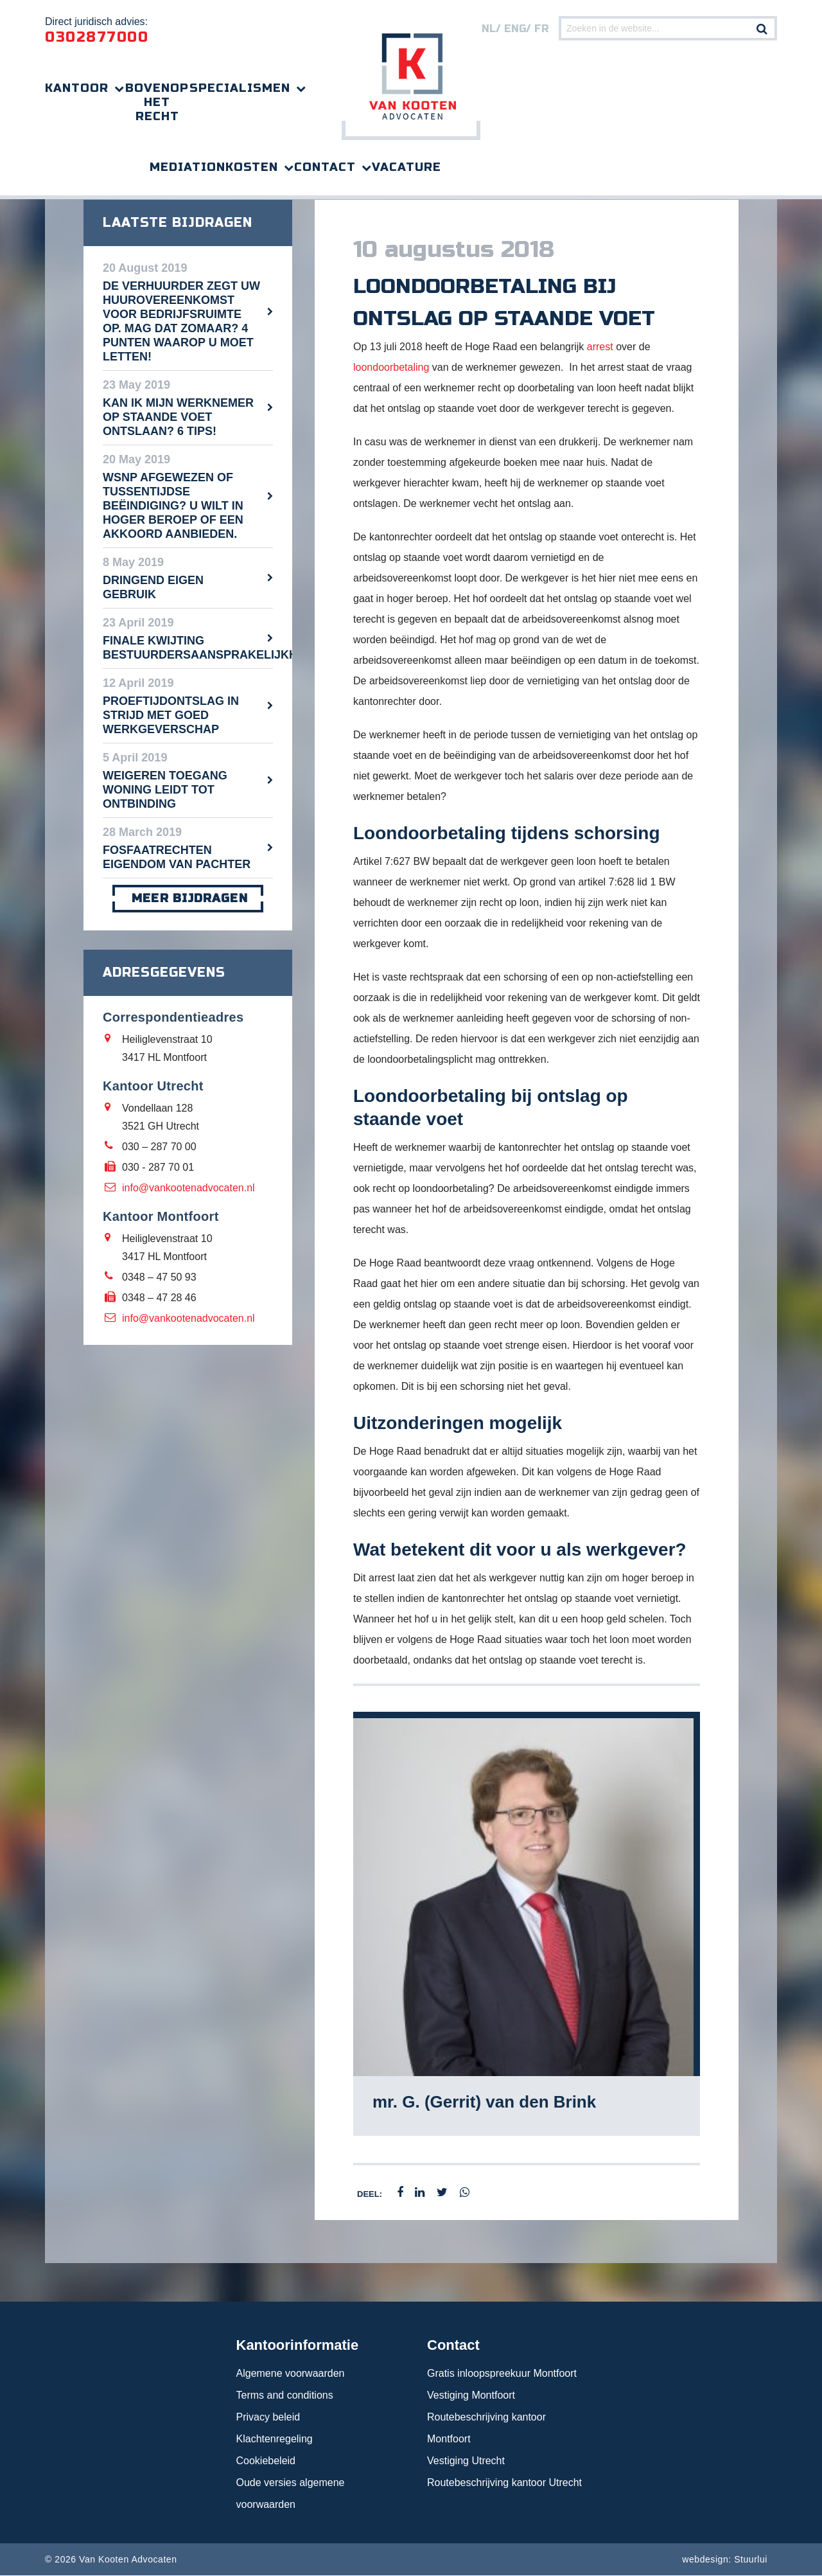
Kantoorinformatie (297, 2346)
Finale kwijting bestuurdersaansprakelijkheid (188, 648)
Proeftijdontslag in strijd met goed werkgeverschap (171, 715)
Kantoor (77, 88)
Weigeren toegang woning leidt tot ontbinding (165, 790)
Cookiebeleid (266, 2461)
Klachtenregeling (274, 2439)
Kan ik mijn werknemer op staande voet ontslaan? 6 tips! (178, 417)
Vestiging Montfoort (471, 2395)
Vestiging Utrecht (466, 2461)
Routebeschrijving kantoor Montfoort (486, 2428)
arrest (600, 347)
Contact (325, 167)
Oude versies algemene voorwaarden (290, 2494)
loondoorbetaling (391, 367)
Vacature (406, 167)
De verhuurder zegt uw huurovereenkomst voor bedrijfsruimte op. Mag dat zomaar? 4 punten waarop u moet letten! (181, 322)
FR (541, 28)
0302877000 (96, 37)
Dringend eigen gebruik (153, 587)
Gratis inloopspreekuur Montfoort (502, 2373)
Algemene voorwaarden (290, 2373)
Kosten (251, 167)
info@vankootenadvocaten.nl (188, 1188)
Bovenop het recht (157, 102)
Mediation (187, 167)
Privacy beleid (268, 2417)
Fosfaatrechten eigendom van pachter (176, 857)
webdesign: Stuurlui (724, 2560)
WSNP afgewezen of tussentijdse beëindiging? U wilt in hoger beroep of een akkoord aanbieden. (173, 506)
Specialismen (239, 88)
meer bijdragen (187, 899)
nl (489, 28)
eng (515, 28)
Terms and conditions (284, 2395)
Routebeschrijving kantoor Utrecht (504, 2483)
